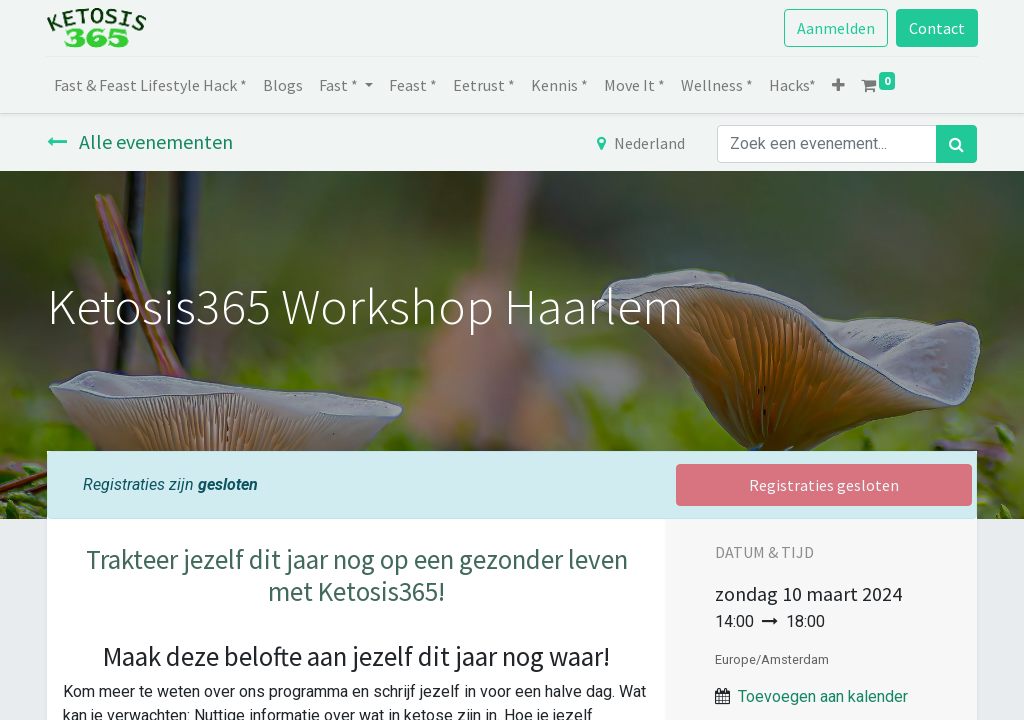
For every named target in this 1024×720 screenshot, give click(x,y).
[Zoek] (956, 144)
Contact (936, 28)
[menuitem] (151, 85)
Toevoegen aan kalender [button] (823, 696)
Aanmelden (835, 28)
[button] (839, 85)
